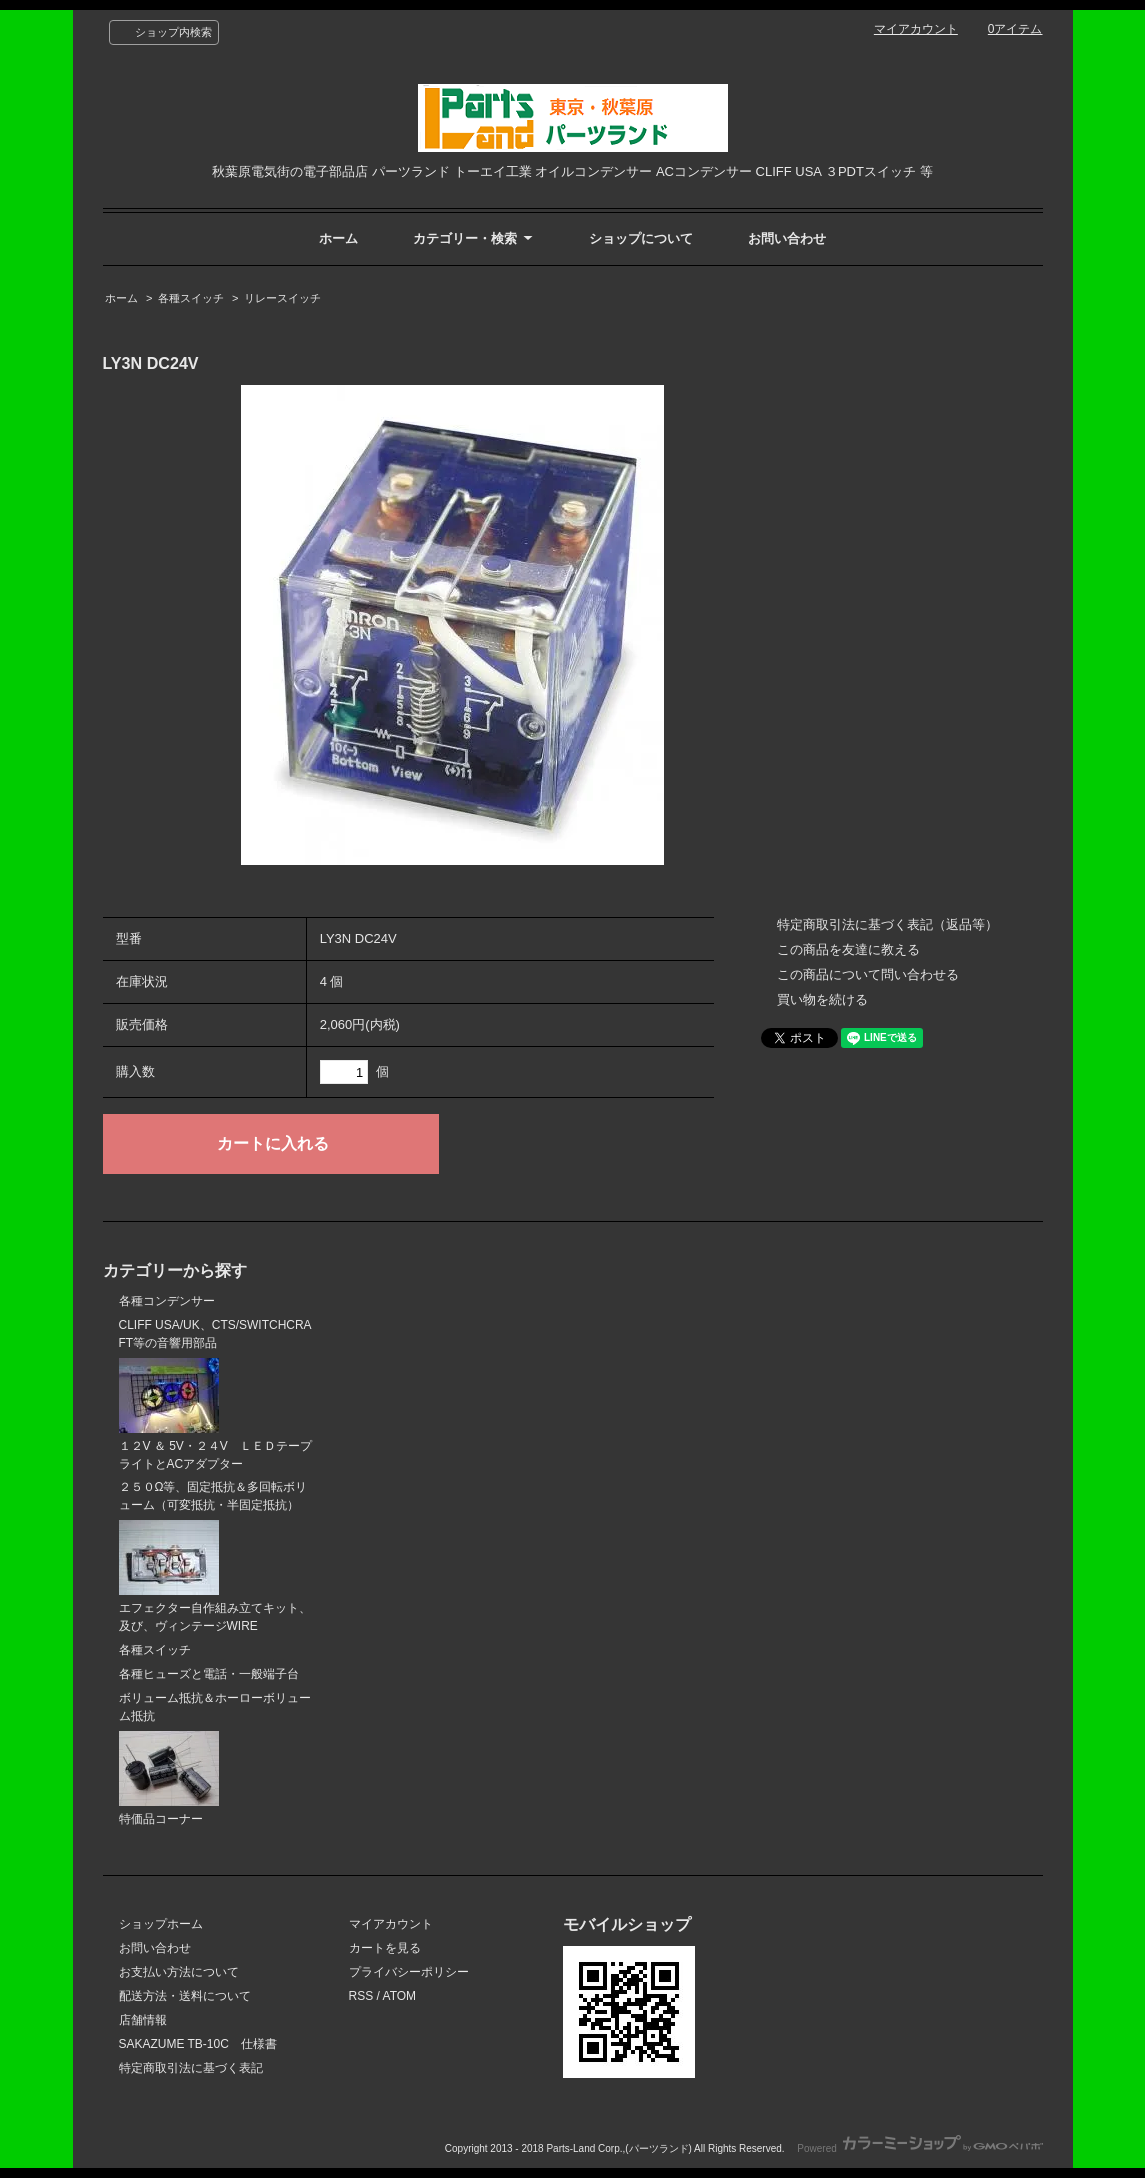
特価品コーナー (169, 1778)
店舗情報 (143, 2020)
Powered (919, 2148)
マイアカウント (916, 29)
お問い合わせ (787, 238)
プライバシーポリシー (409, 1972)
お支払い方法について (179, 1972)
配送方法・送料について (185, 1996)
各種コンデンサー (167, 1301)
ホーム (338, 238)
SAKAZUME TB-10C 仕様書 (198, 2044)
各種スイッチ (191, 298)
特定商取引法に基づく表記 (191, 2068)
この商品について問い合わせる (868, 974)
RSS (361, 1996)
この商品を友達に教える (848, 949)
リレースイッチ (282, 298)
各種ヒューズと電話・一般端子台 (209, 1674)
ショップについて (641, 238)
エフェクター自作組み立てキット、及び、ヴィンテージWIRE (215, 1576)
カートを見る (385, 1948)
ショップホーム (161, 1924)
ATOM (400, 1996)
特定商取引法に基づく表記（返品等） (887, 924)
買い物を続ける (822, 999)
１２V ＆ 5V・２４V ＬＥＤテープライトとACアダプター (215, 1414)
